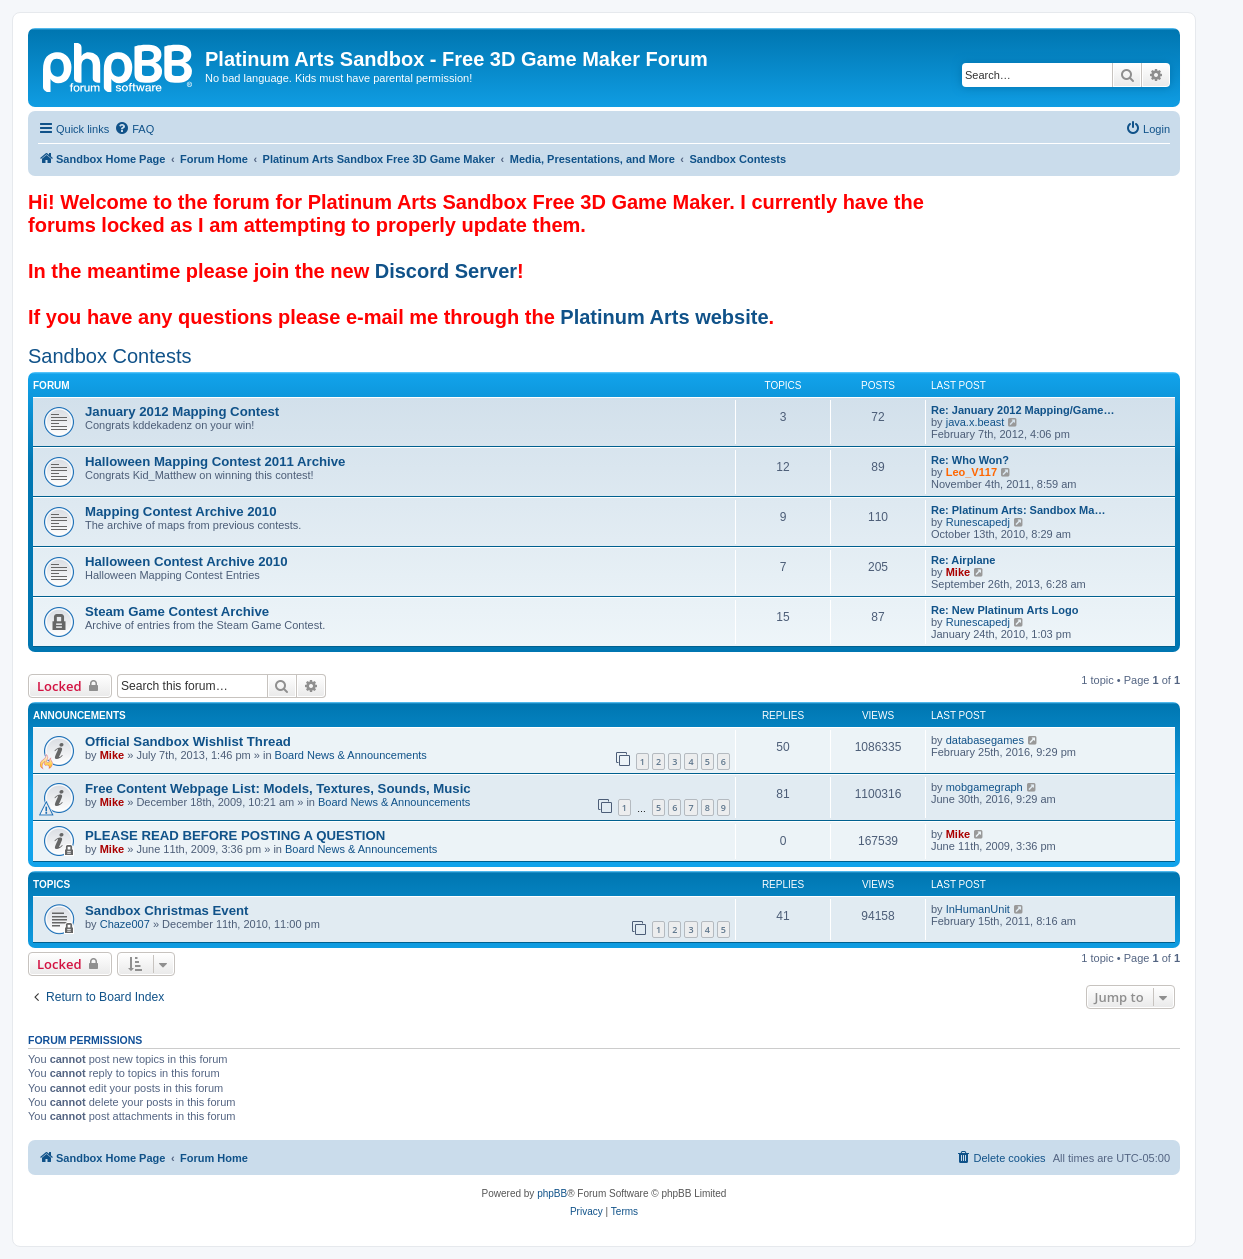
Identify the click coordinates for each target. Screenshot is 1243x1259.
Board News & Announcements (351, 755)
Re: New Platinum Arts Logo (1005, 610)
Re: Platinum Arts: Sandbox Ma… (1018, 510)
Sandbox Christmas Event (166, 910)
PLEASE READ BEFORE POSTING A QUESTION (235, 835)
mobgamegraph (984, 787)
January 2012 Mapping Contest (182, 411)
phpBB (552, 1193)
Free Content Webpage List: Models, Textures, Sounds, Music (278, 788)
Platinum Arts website (664, 317)
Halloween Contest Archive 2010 (186, 561)
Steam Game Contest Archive (177, 611)
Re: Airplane (963, 560)
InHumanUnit (978, 909)
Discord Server (446, 271)
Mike (958, 572)
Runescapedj (978, 522)
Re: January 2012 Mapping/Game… (1022, 410)
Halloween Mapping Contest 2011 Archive (215, 461)
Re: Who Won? (970, 460)
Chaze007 (125, 924)
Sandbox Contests (109, 356)
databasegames (985, 740)
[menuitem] (134, 129)
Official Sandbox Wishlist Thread (188, 741)
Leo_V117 (971, 472)
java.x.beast (975, 422)
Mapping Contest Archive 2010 (181, 511)
